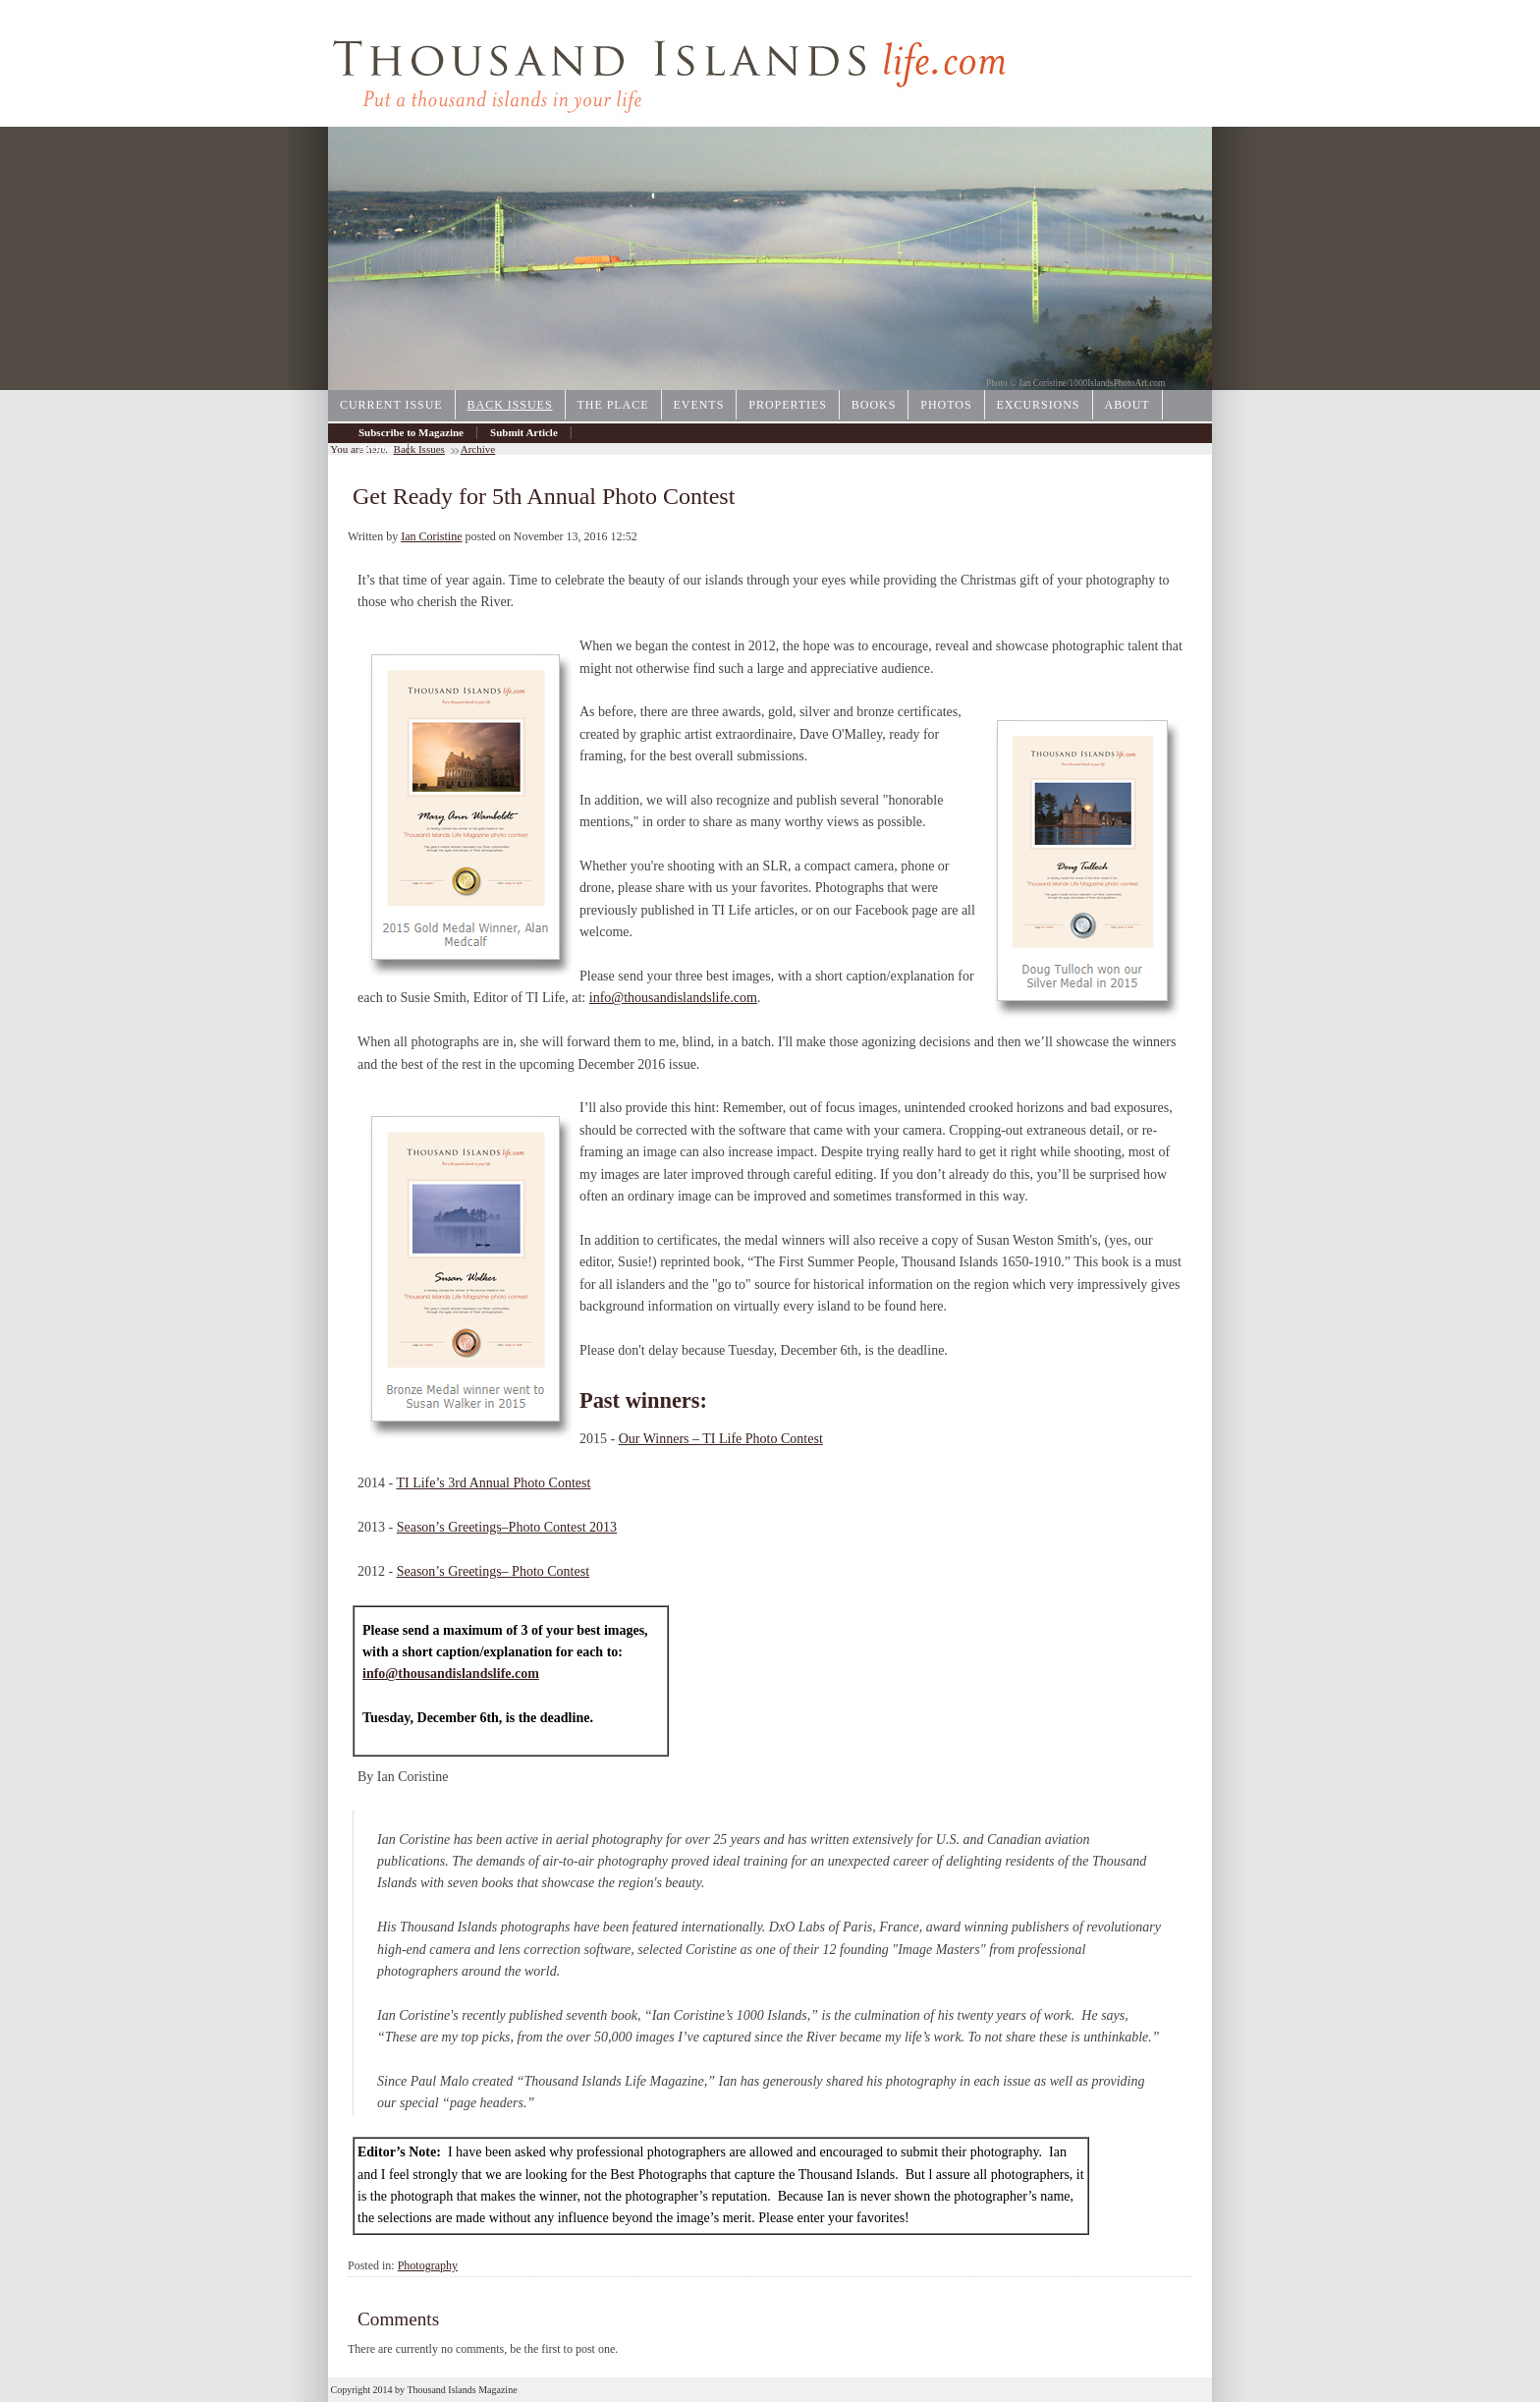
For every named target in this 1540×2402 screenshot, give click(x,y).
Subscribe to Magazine (411, 432)
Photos (945, 405)
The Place (613, 405)
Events (699, 405)
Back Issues (510, 405)
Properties (787, 405)
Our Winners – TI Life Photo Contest (721, 1438)
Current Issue (391, 405)
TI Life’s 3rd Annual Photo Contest (493, 1483)
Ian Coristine (431, 536)
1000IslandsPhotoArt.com (1118, 383)
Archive (376, 448)
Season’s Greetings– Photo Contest (493, 1571)
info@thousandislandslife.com (673, 997)
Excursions (1038, 405)
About (1127, 405)
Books (874, 405)
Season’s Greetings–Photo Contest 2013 (507, 1527)
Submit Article (524, 432)
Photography (428, 2265)
